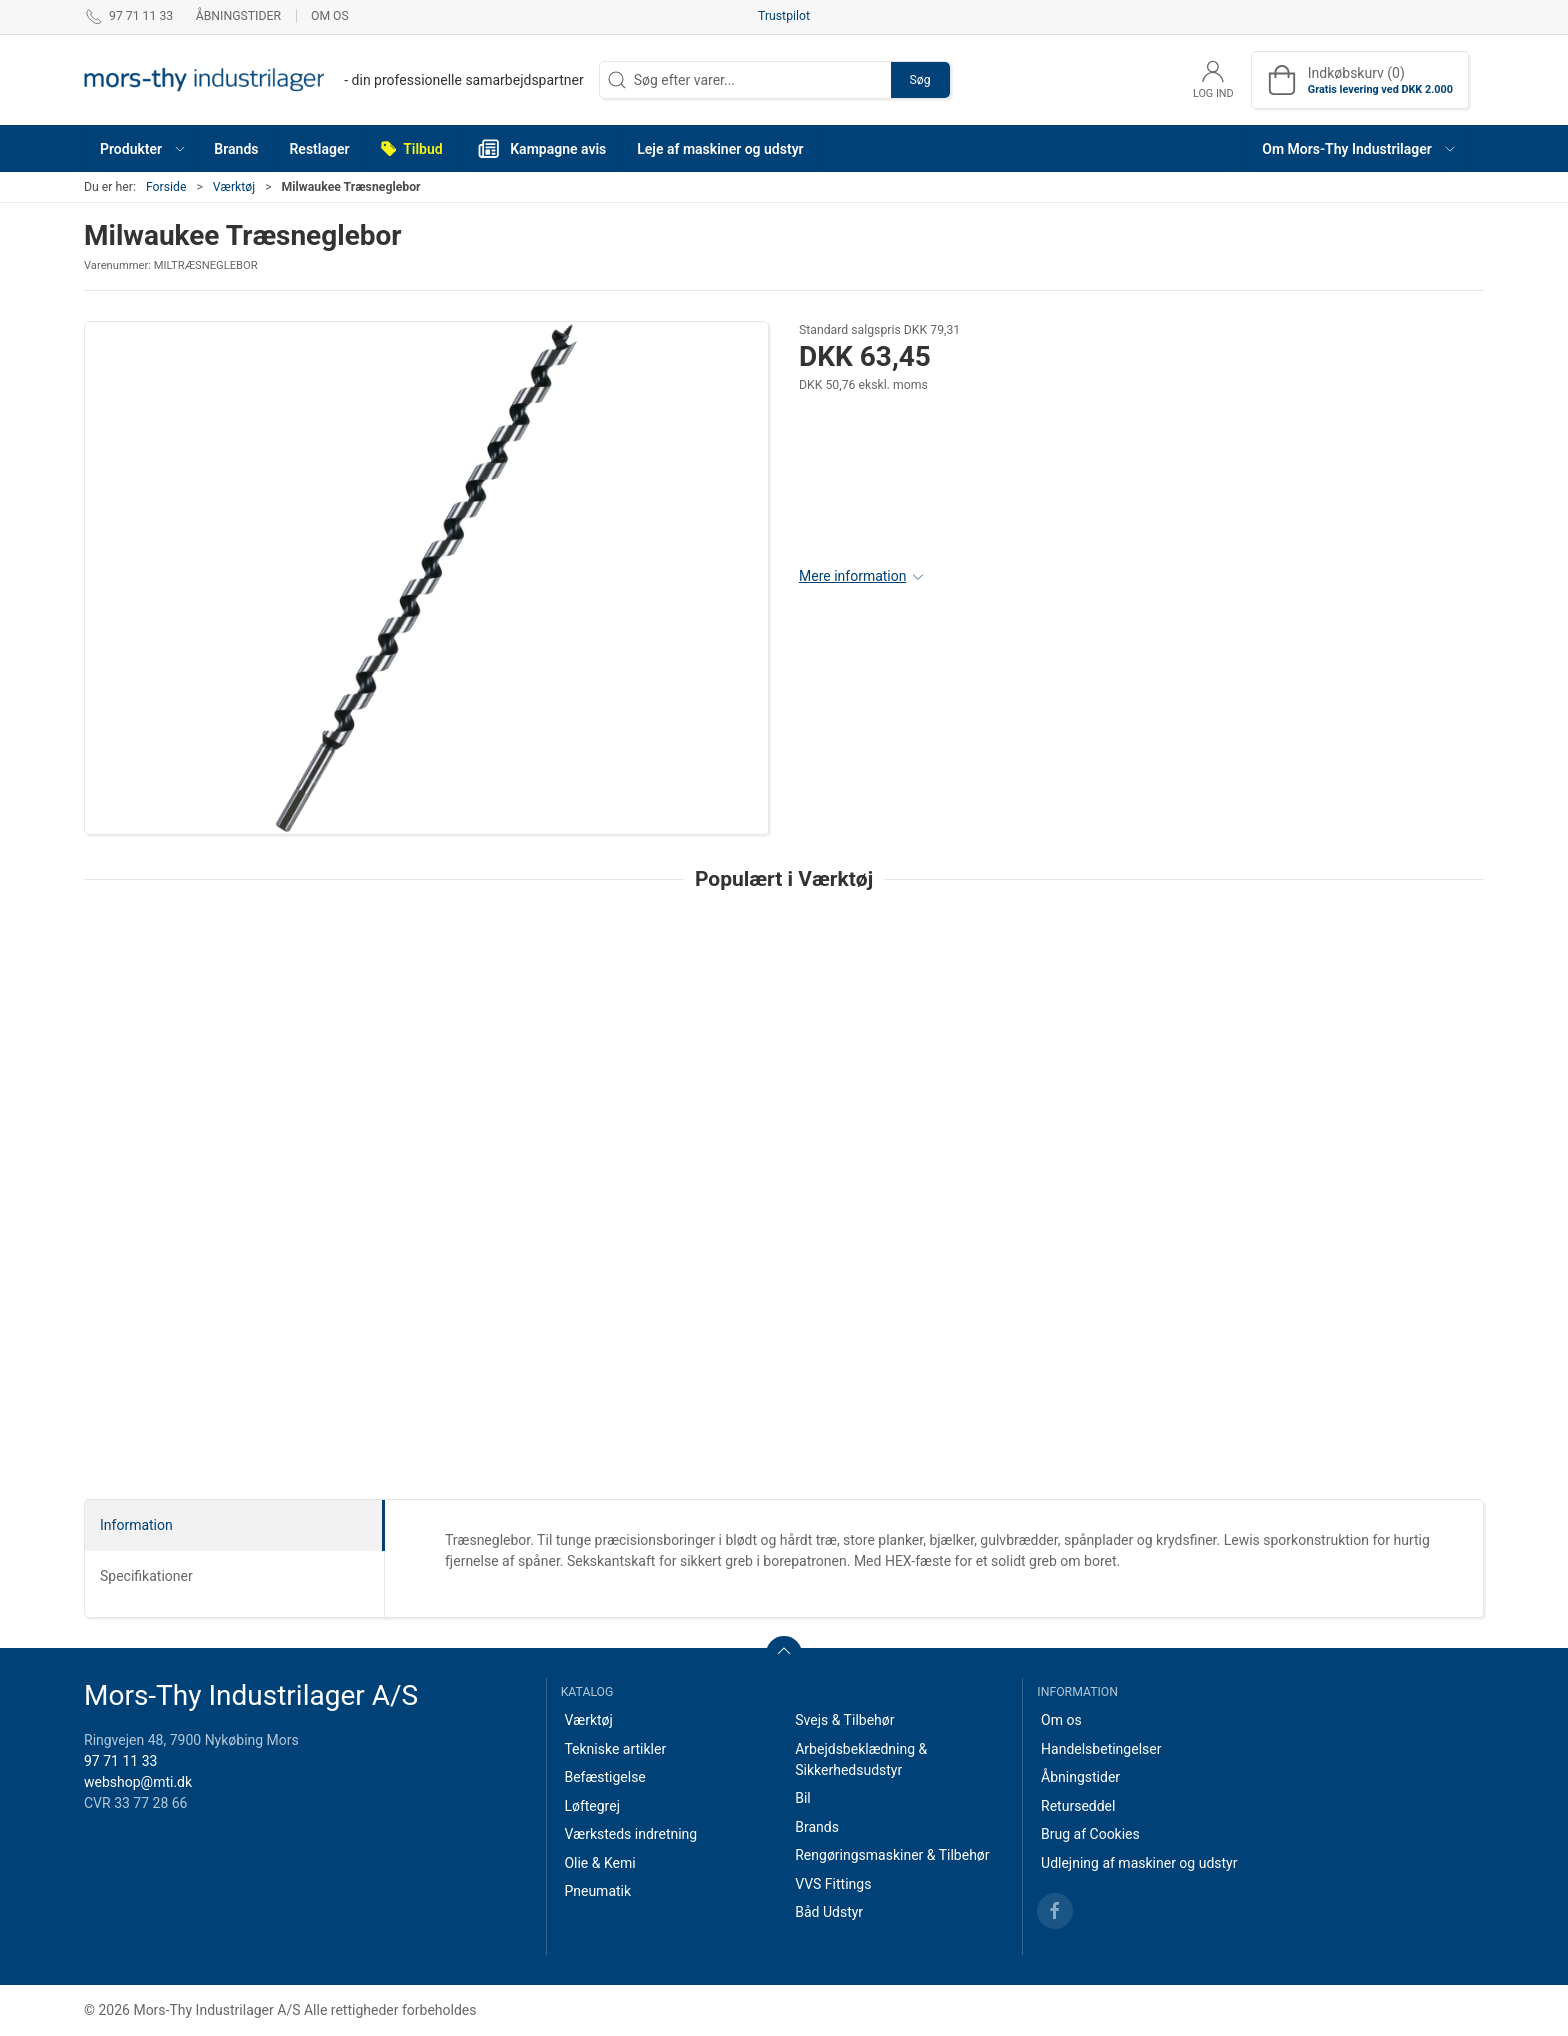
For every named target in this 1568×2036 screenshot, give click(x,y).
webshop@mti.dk (138, 1782)
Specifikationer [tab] (146, 1576)
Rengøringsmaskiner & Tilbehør (892, 1855)
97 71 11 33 (120, 1761)
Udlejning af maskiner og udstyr (1139, 1863)
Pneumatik (597, 1891)
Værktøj (234, 187)
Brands (817, 1827)
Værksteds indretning (630, 1834)
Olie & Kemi (599, 1863)
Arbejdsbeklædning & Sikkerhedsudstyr (861, 1759)
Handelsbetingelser (1101, 1749)
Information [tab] (136, 1525)
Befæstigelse (604, 1777)
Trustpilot (784, 16)
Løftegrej (592, 1806)
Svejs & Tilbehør (844, 1720)
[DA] (334, 80)
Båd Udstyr (829, 1912)
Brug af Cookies (1090, 1834)
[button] (142, 148)
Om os (330, 16)
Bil (803, 1798)
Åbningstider (238, 16)
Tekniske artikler (615, 1749)
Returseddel (1078, 1806)
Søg (920, 80)
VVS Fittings (833, 1884)
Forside (166, 187)
